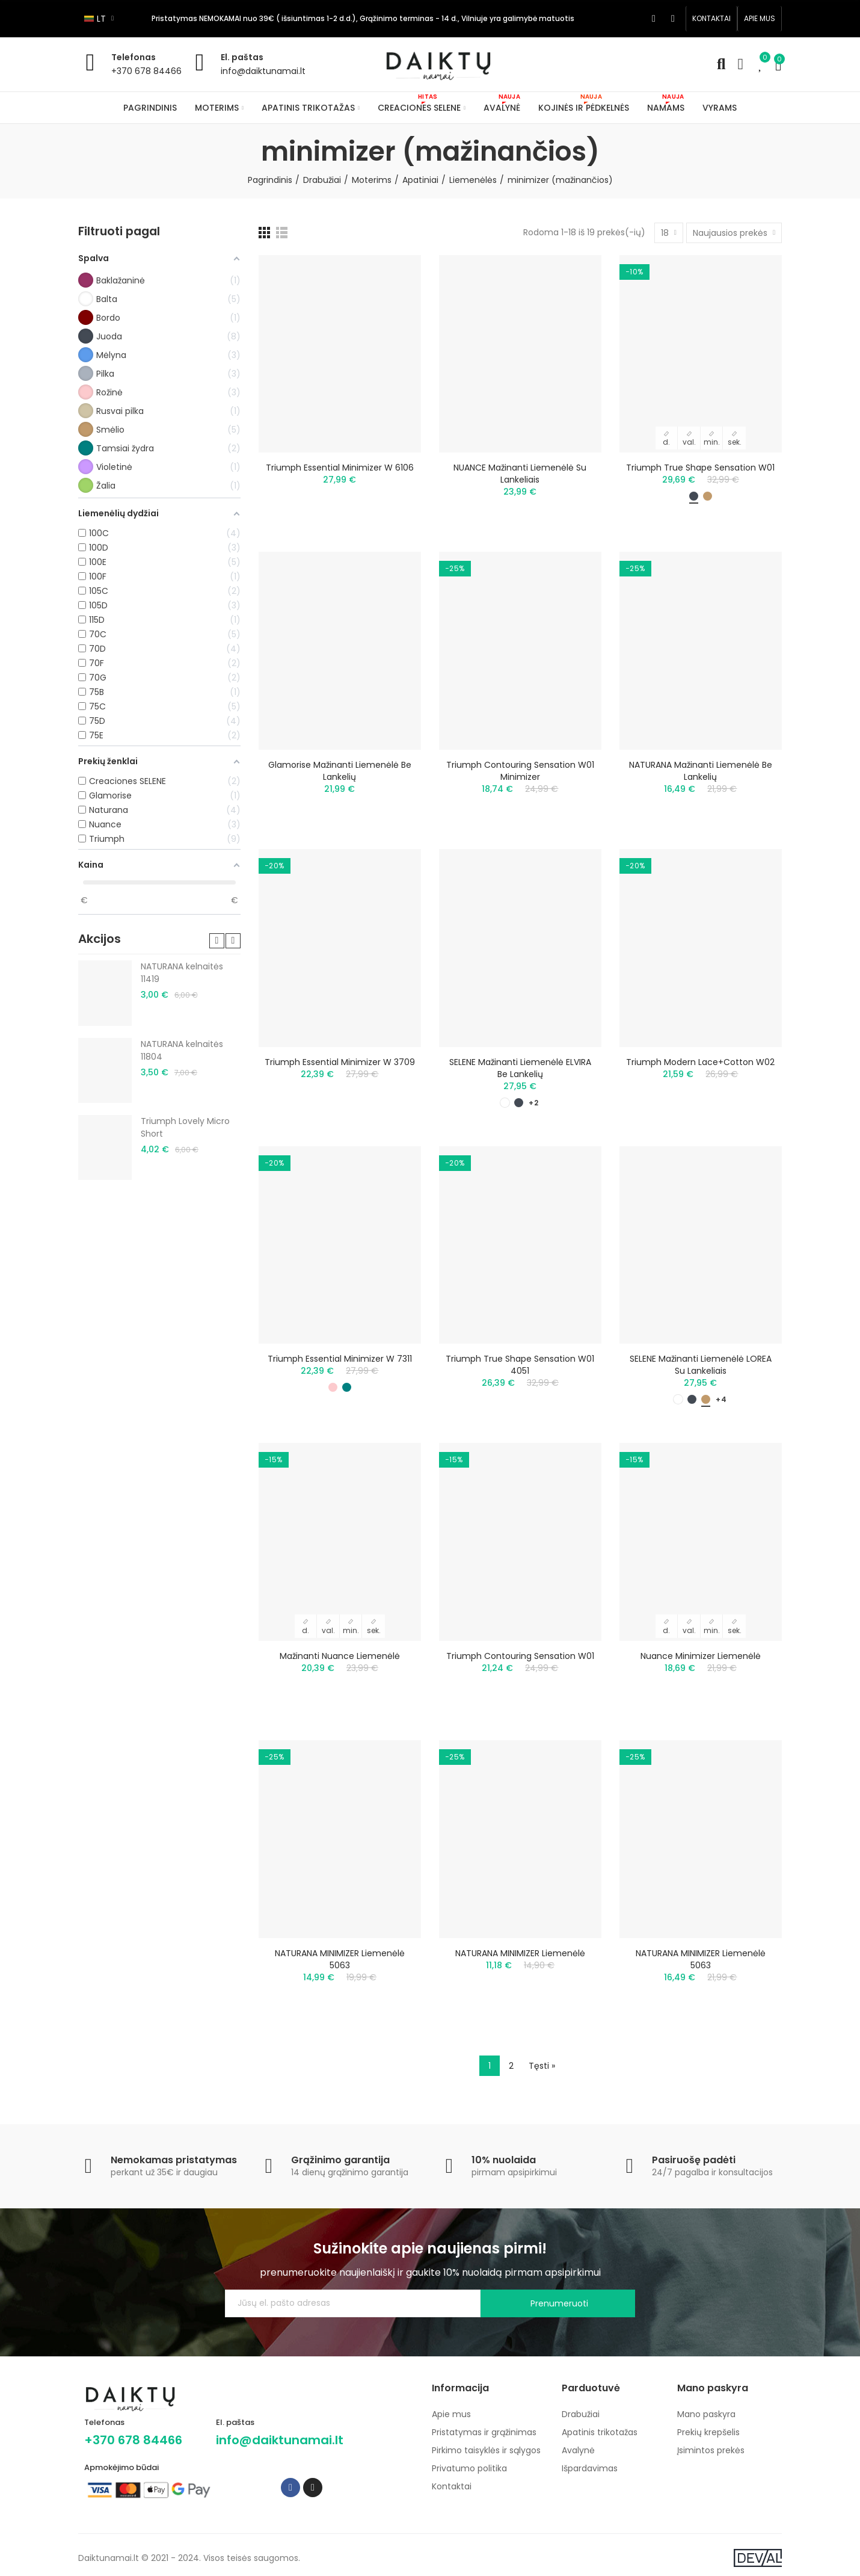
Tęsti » (542, 2066)
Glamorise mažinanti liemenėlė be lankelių (339, 771)
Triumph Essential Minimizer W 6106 (340, 468)
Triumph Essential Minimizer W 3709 (340, 1062)
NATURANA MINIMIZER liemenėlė (520, 1953)
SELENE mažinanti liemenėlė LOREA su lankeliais (701, 1365)
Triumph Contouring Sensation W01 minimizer (520, 771)
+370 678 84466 (146, 71)
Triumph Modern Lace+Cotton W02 (700, 1062)
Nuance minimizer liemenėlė (700, 1656)
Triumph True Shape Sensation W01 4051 (520, 1365)
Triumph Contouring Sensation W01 (520, 1656)
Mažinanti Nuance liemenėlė (340, 1656)
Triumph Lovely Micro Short (185, 1127)
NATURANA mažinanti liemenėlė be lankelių (700, 771)
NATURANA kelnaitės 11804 (182, 1050)
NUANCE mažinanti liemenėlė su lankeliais (519, 474)
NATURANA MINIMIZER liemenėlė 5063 (340, 1959)
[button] (711, 18)
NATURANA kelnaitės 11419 (182, 972)
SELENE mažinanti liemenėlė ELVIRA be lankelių (520, 1068)
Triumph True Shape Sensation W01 (700, 468)
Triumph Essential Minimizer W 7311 (340, 1359)
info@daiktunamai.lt (263, 71)
